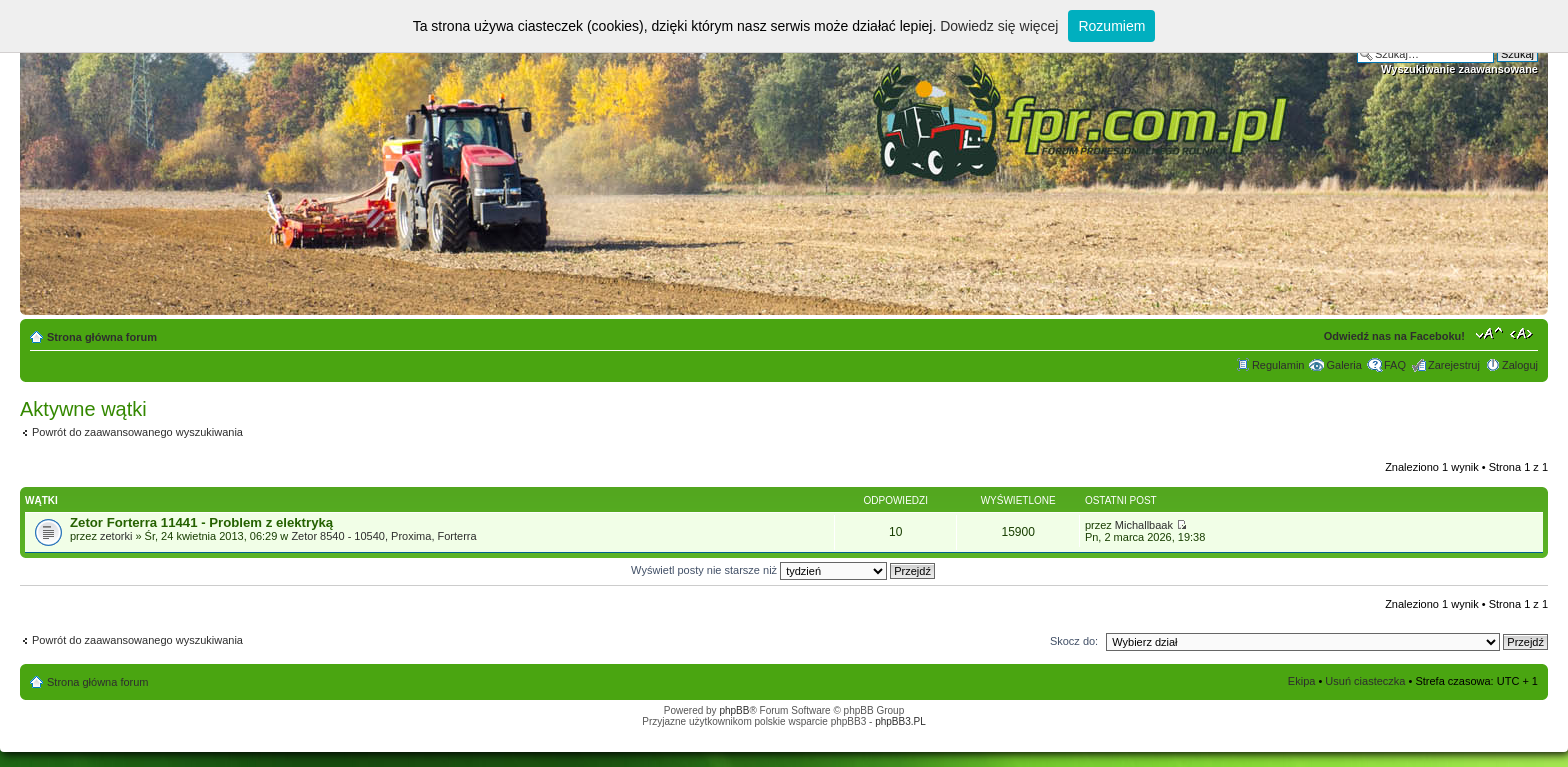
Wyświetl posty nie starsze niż (783, 570)
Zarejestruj (1454, 365)
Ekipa (1302, 681)
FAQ (1395, 365)
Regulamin (1278, 365)
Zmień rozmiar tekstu (1489, 333)
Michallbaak (1144, 525)
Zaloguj (1520, 365)
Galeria (1343, 365)
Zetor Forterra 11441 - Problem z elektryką (201, 522)
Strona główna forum (102, 337)
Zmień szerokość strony (1523, 333)
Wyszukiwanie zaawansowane (1459, 69)
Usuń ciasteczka (1365, 681)
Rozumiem (1111, 26)
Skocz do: (1074, 641)
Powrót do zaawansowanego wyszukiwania (137, 432)
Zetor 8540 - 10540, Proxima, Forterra (383, 536)
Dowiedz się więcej (999, 26)
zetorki (116, 536)
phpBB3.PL (900, 721)
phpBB (734, 710)
